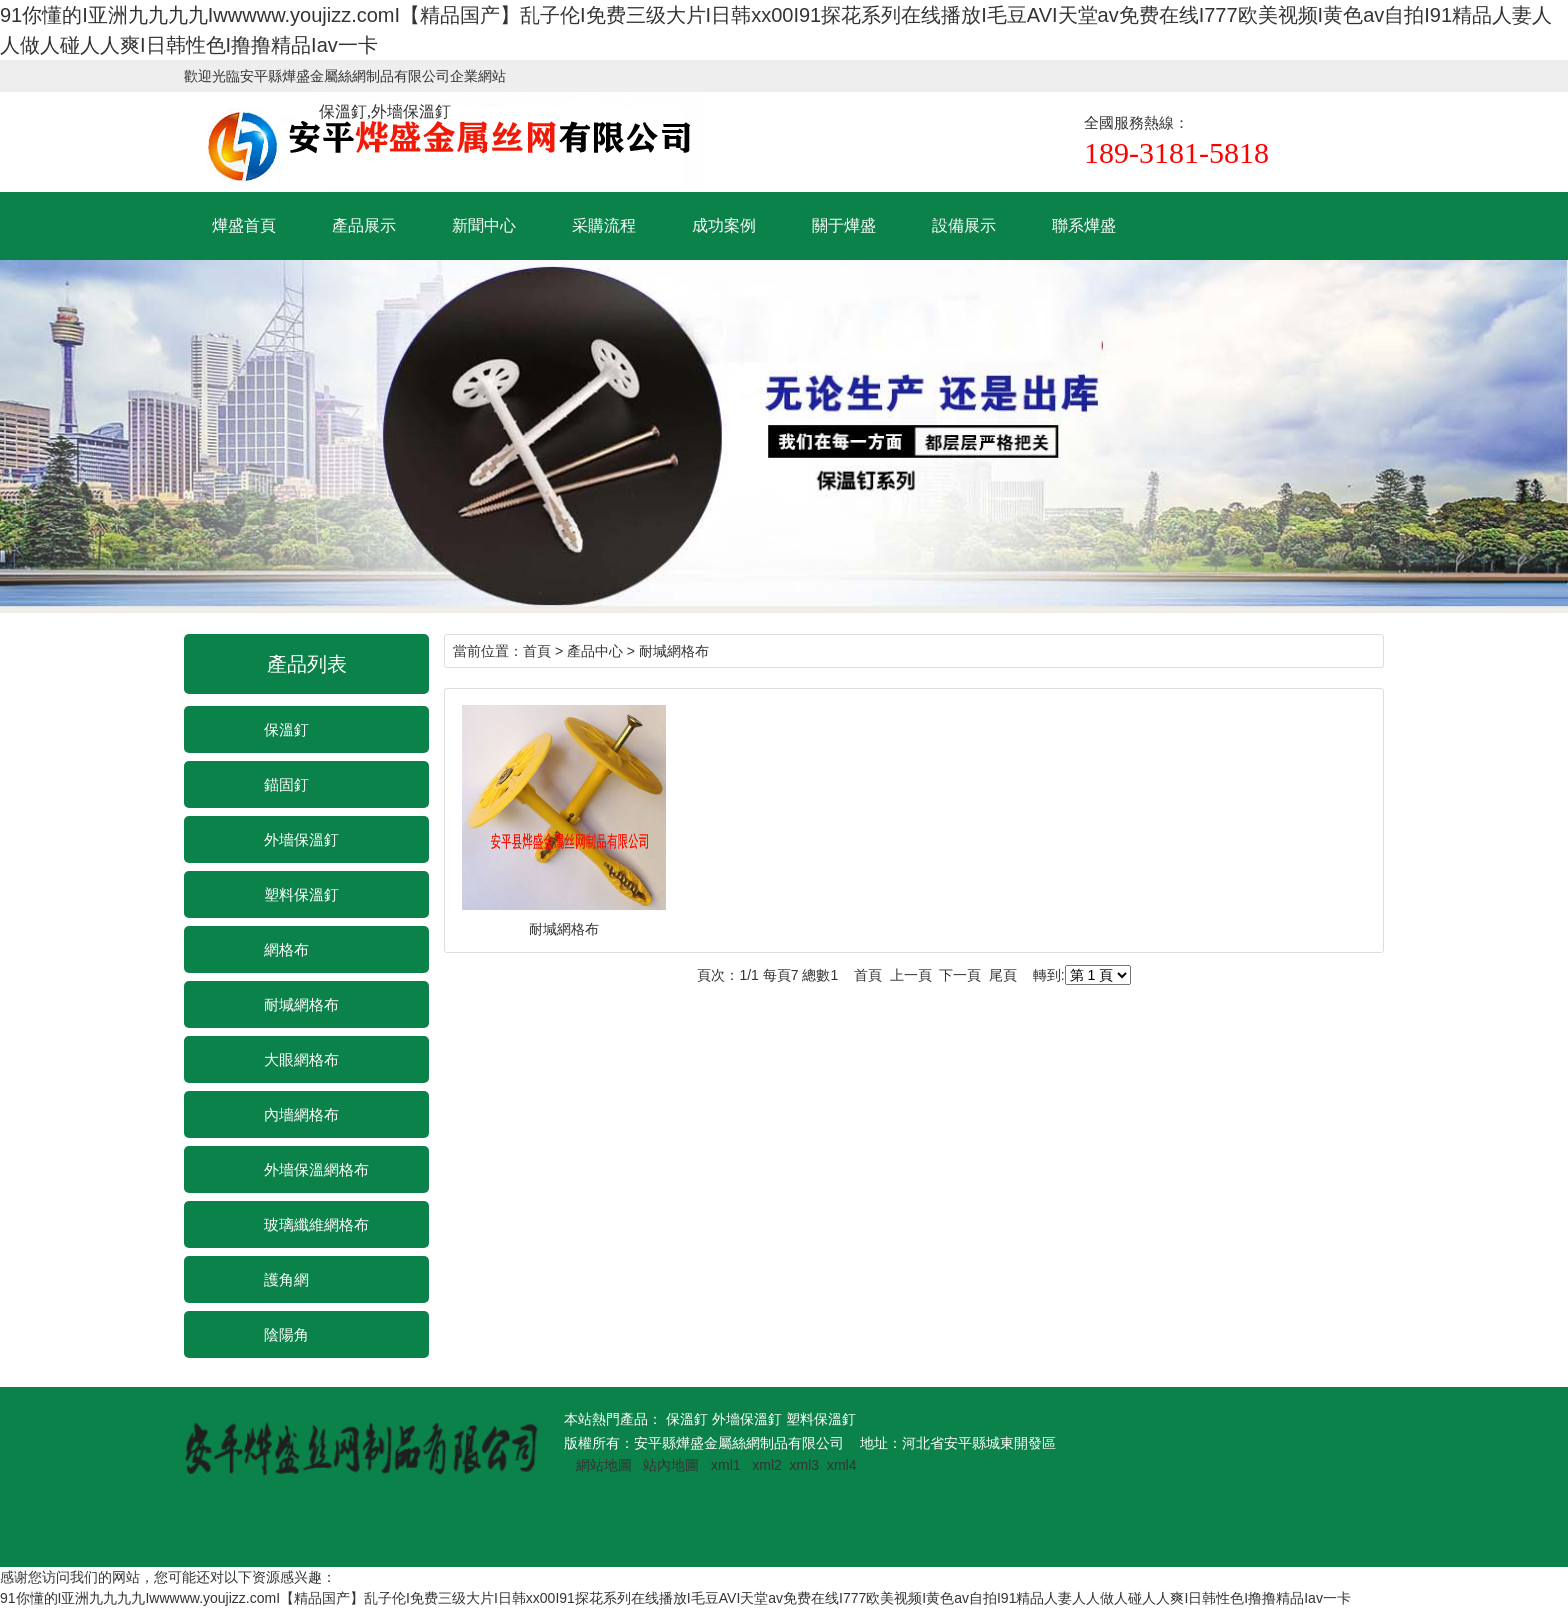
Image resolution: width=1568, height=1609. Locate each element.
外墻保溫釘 (301, 839)
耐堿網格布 (301, 1004)
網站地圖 (604, 1465)
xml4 (842, 1465)
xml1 (726, 1465)
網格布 (286, 949)
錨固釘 (286, 784)
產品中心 (595, 651)
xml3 (805, 1465)
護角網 (286, 1279)
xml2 (767, 1465)
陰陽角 (286, 1334)
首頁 (537, 651)
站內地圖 (673, 1465)
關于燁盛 (844, 225)
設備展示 (964, 225)
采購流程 (604, 225)
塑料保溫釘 (301, 894)
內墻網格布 (301, 1114)
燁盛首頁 (244, 225)
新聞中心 (484, 225)
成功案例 (724, 225)
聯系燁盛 (1084, 225)
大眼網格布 (301, 1059)
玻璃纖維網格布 (316, 1224)
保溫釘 (286, 729)
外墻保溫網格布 (316, 1169)
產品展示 (364, 225)
